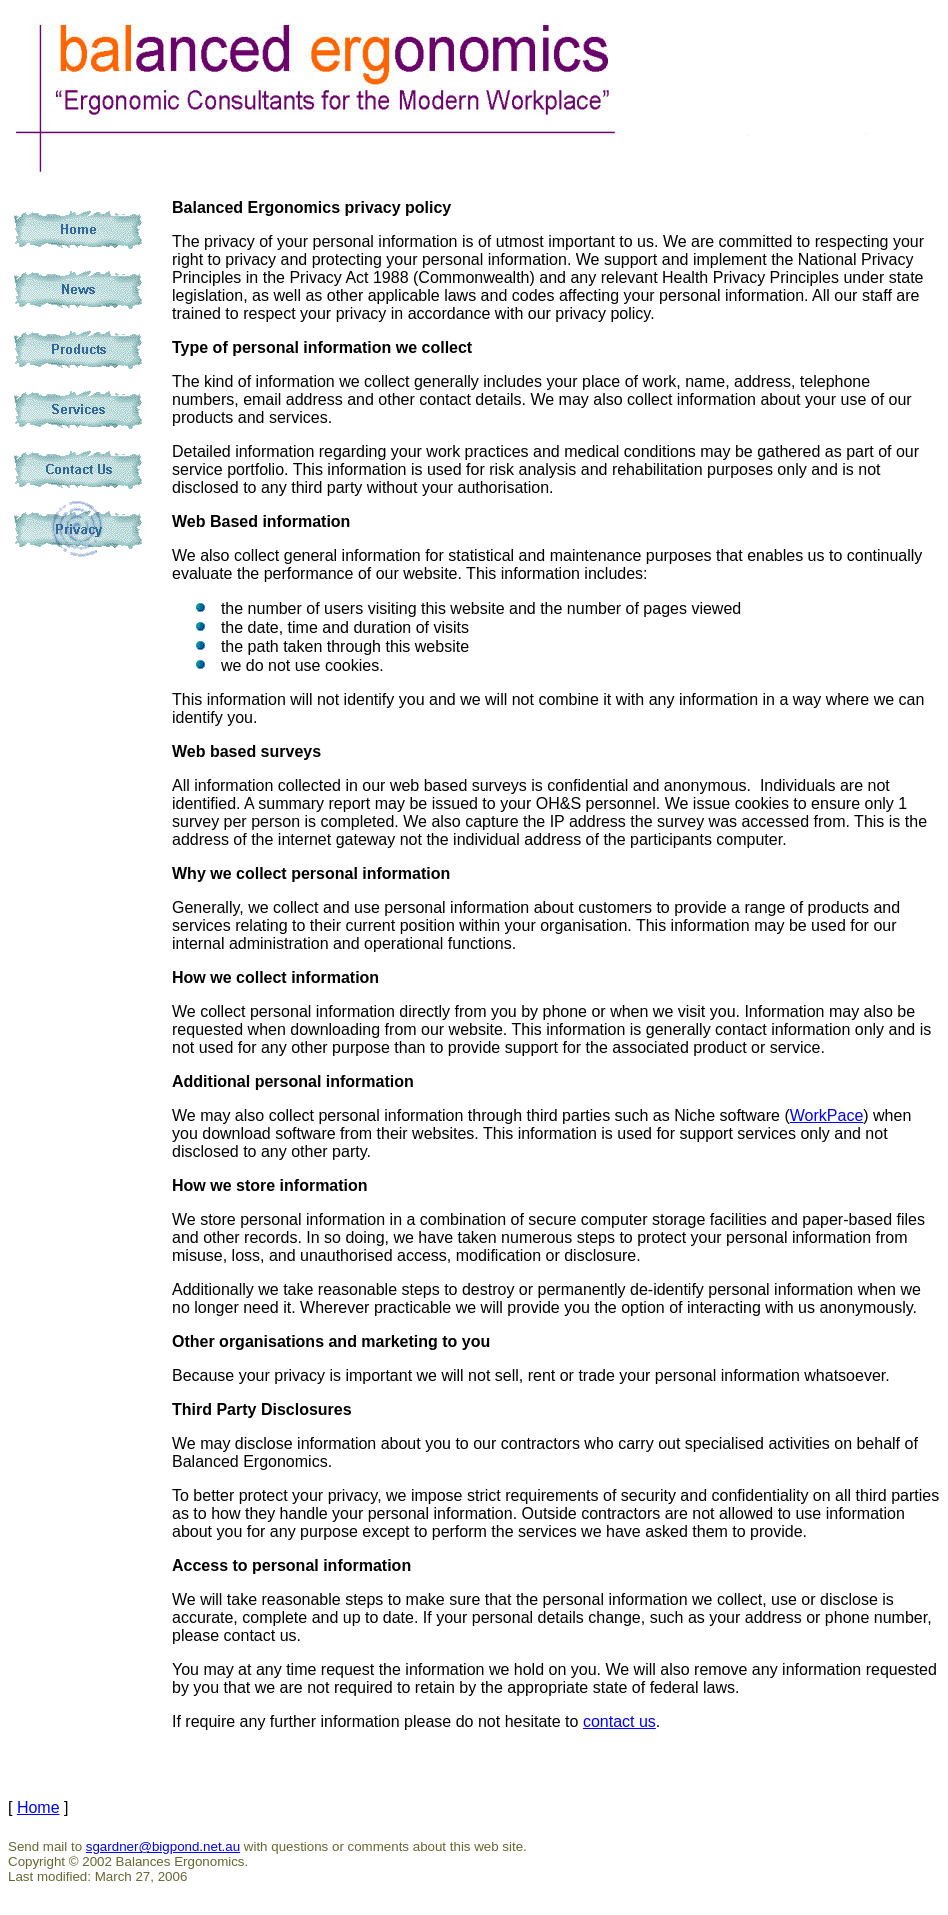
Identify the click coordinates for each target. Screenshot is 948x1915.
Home (38, 1807)
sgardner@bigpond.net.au (163, 1846)
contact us (619, 1721)
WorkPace (827, 1115)
